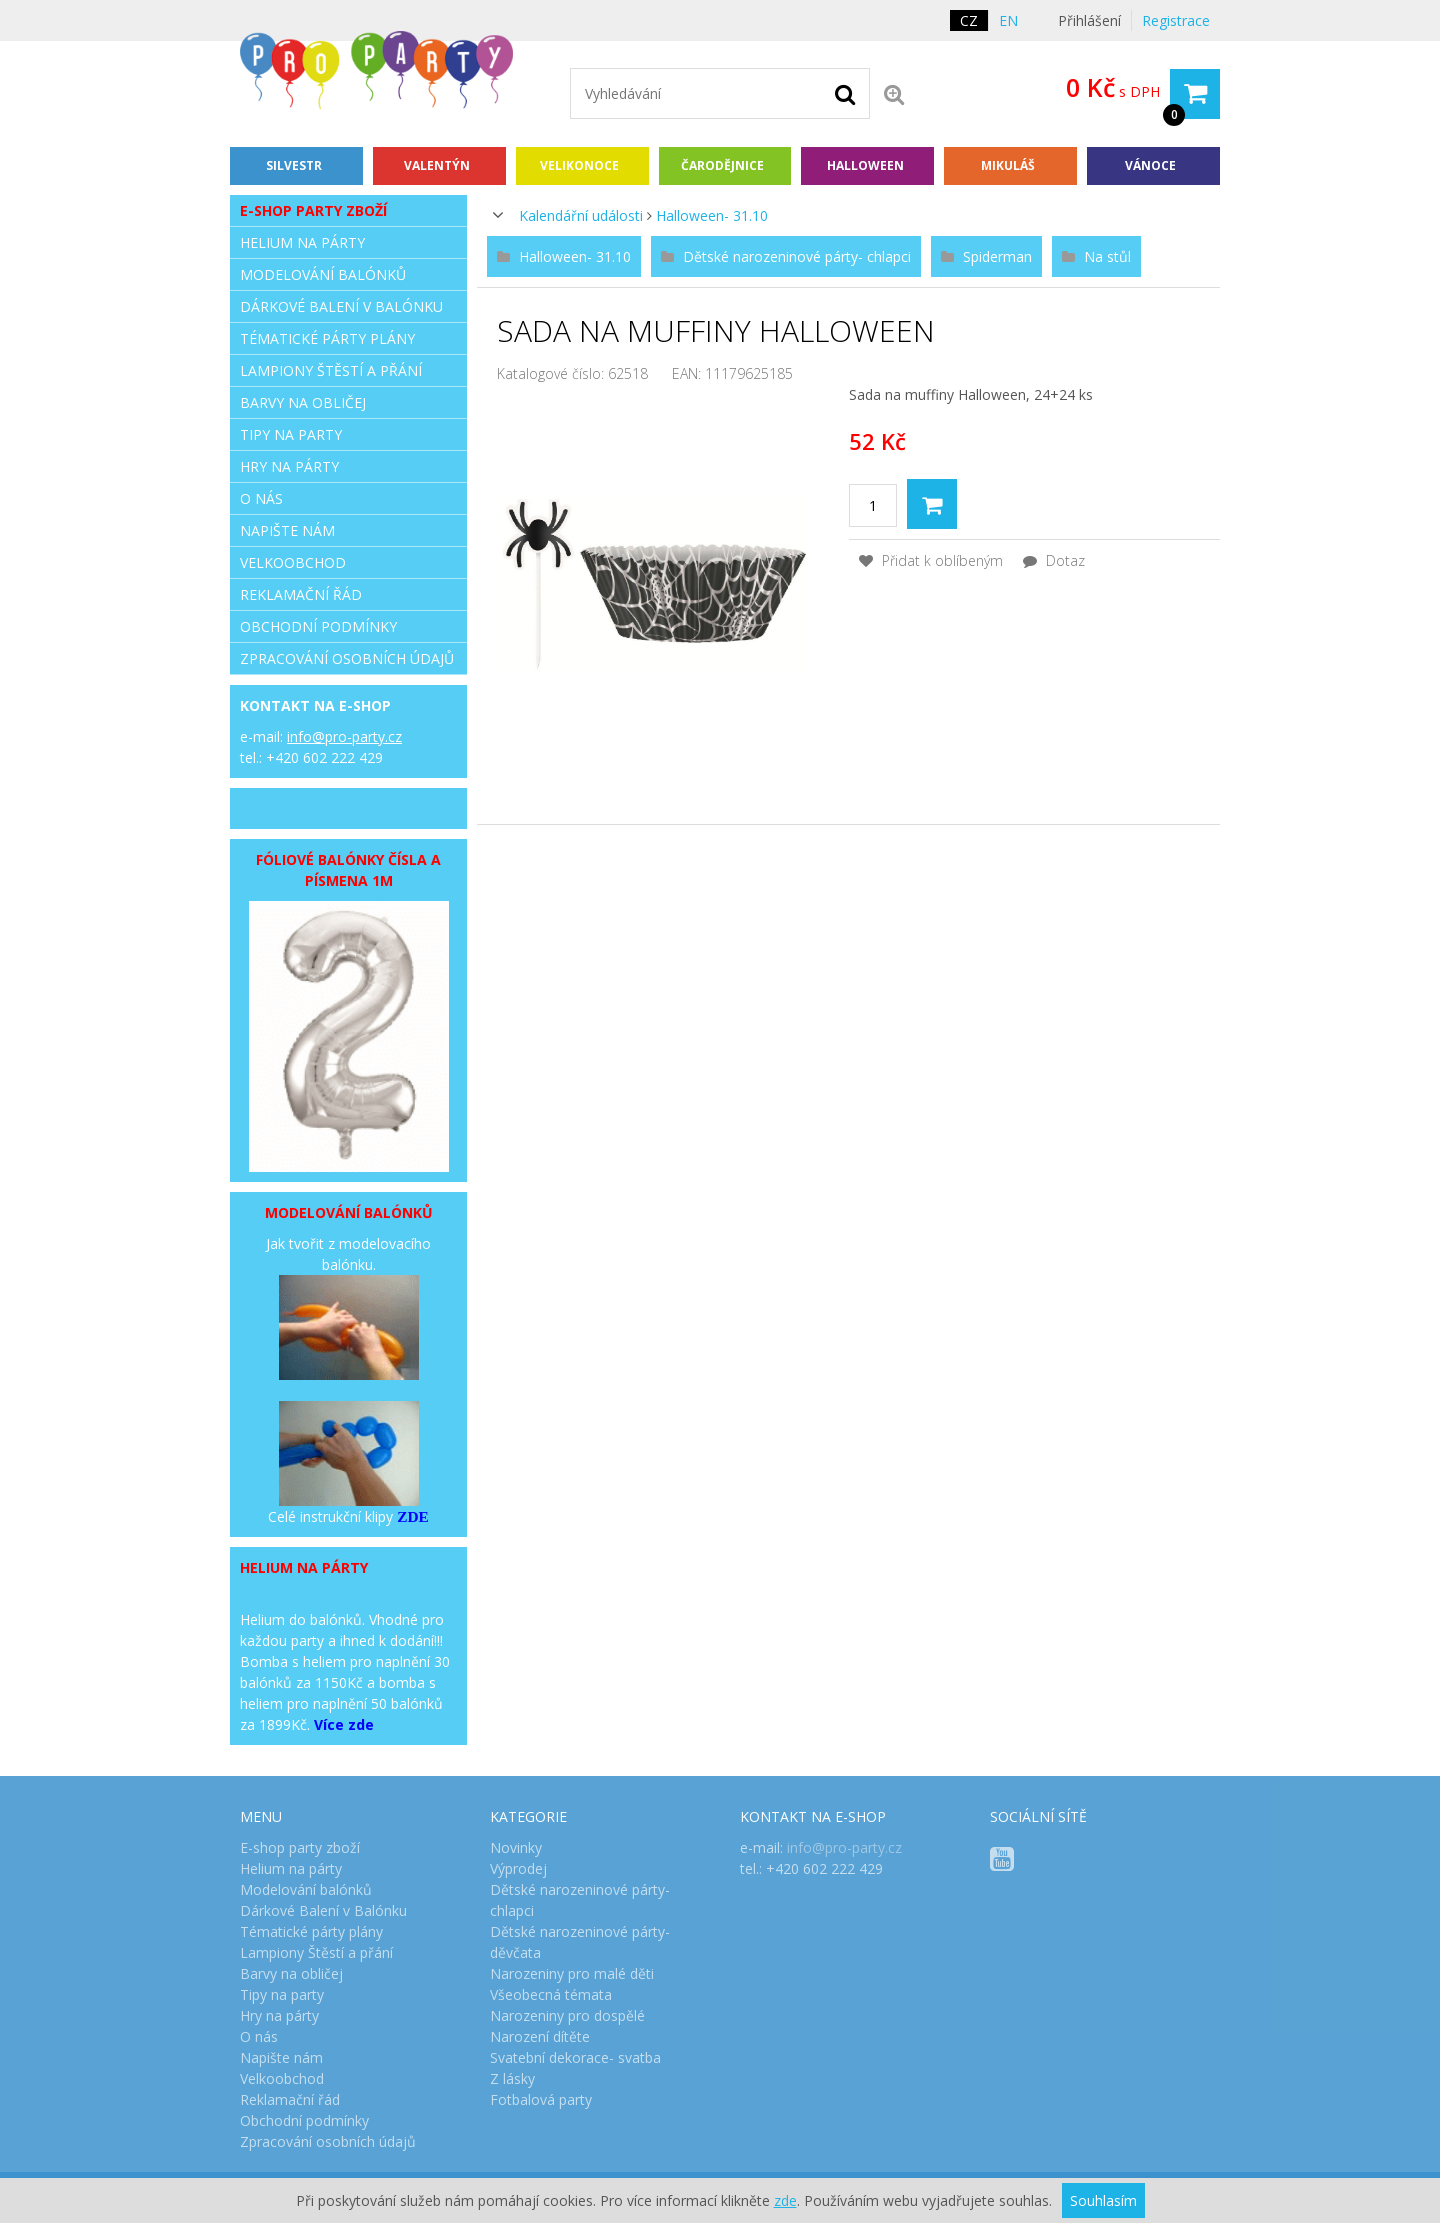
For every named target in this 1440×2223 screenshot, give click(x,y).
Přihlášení (1089, 20)
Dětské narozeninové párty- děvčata (580, 1942)
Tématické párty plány (327, 338)
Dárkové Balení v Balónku (341, 306)
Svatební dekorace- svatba (575, 2057)
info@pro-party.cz (344, 736)
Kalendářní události (581, 215)
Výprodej (518, 1868)
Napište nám (287, 530)
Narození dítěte (540, 2036)
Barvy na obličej (303, 402)
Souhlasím (1103, 2200)
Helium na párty (302, 242)
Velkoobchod (293, 562)
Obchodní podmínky (318, 626)
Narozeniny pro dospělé (567, 2015)
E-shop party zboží (313, 210)
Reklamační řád (301, 594)
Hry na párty (289, 466)
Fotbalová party (541, 2099)
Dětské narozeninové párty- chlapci (580, 1900)
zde (785, 2200)
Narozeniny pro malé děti (572, 1973)
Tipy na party (291, 434)
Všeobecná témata (551, 1994)
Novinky (516, 1847)
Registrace (1176, 20)
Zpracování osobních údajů (347, 658)
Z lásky (512, 2078)
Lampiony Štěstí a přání (331, 370)
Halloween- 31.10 (712, 215)
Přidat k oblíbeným (931, 560)
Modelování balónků (323, 274)
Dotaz (1054, 560)
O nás (261, 498)
